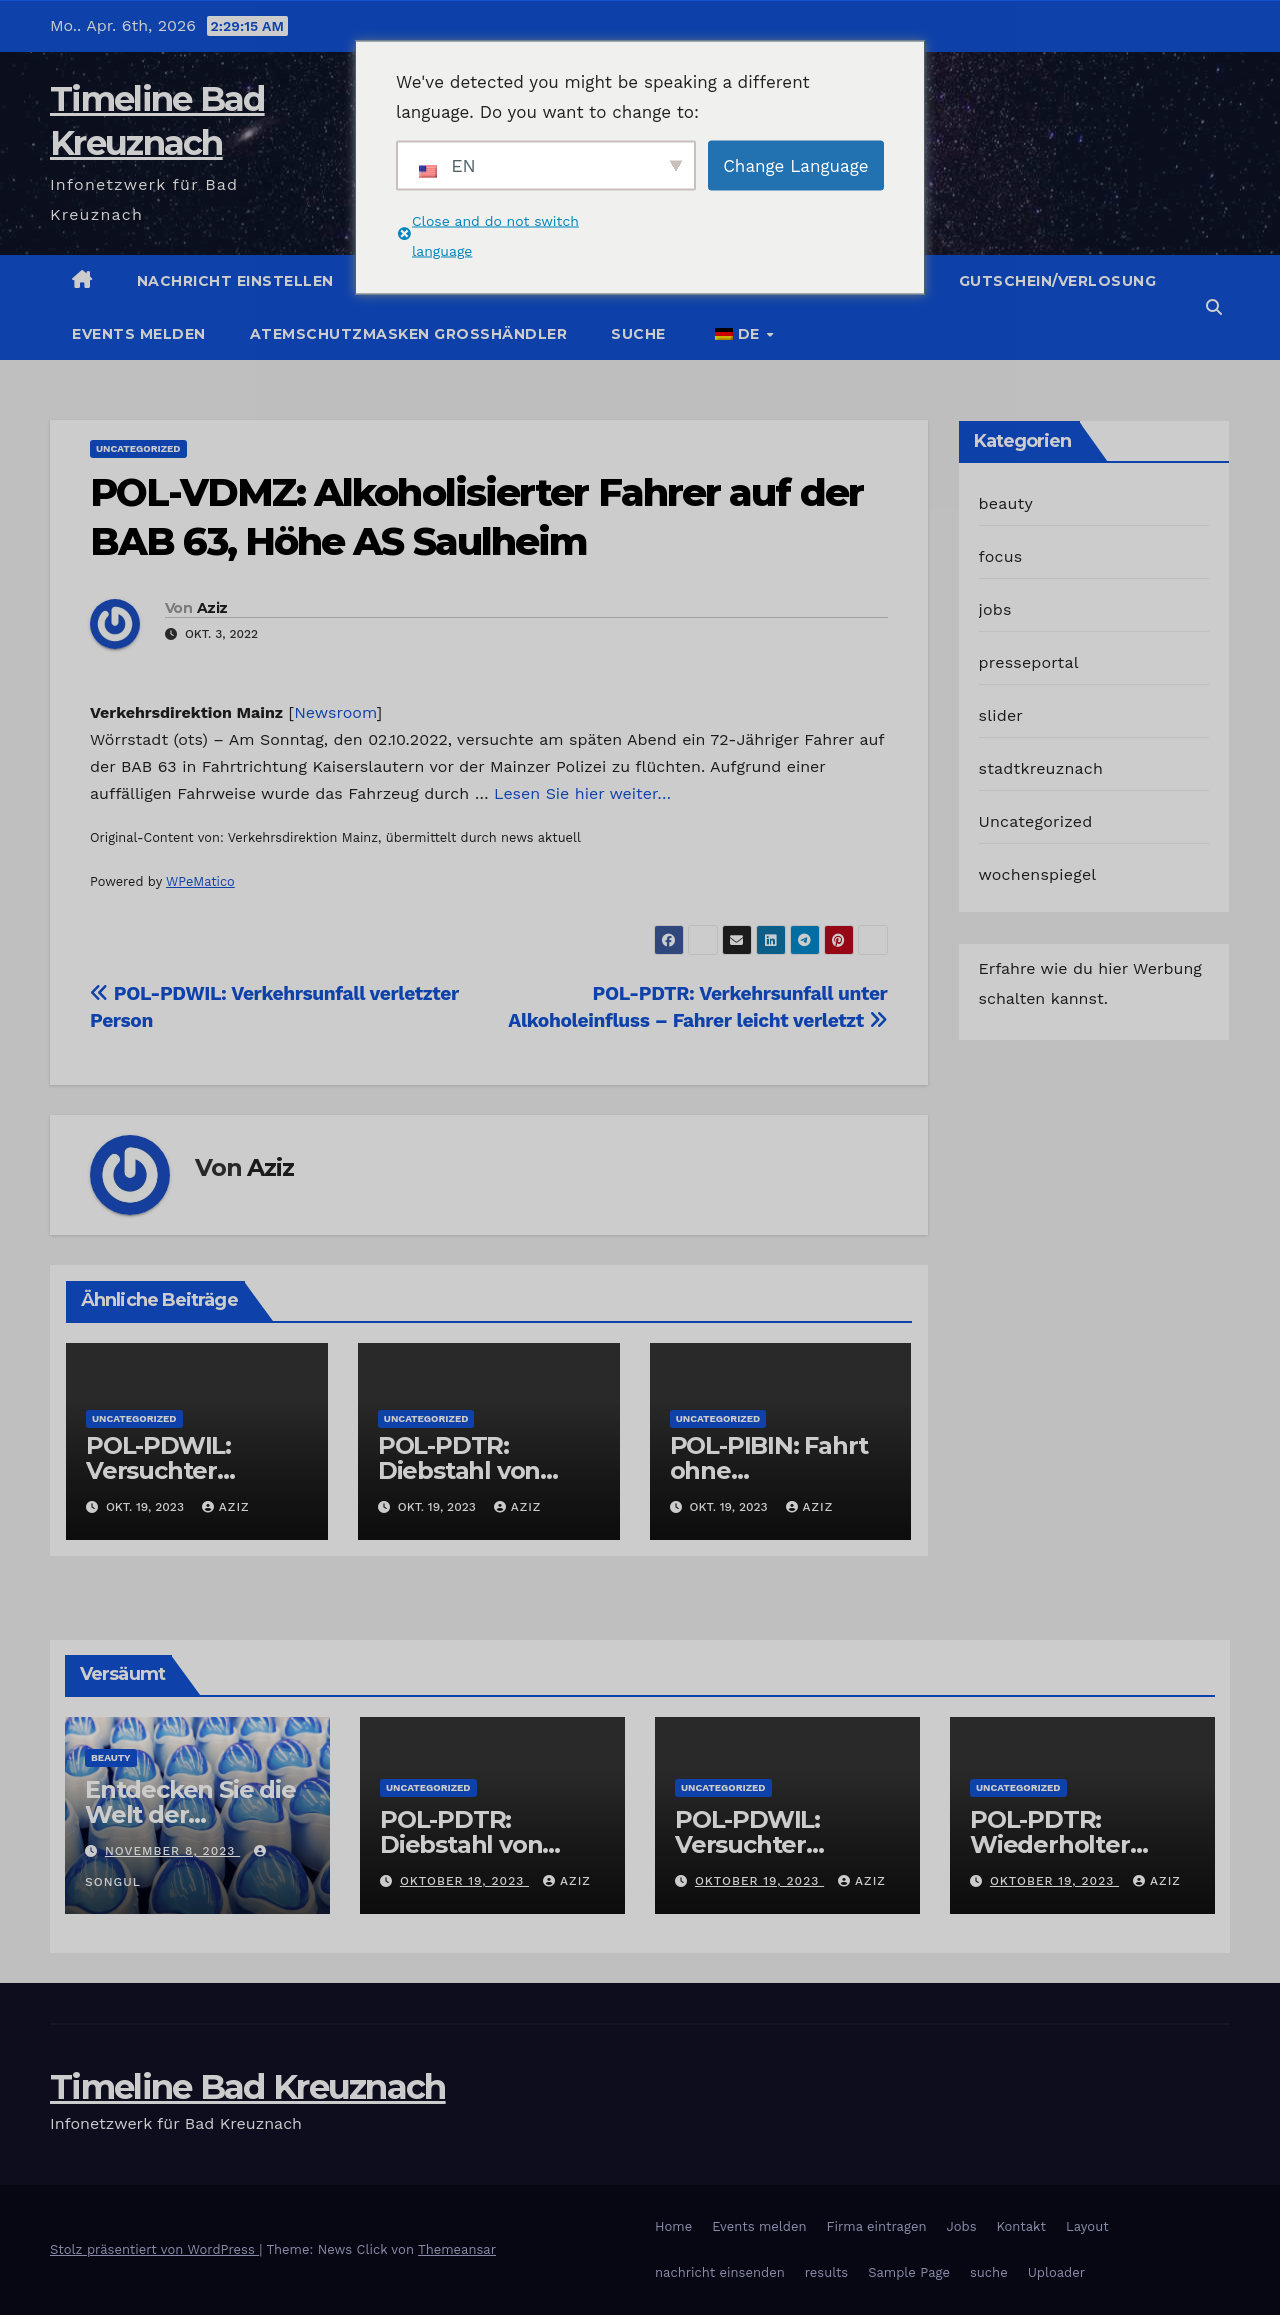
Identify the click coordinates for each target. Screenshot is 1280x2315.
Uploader (1056, 2272)
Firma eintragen (877, 2226)
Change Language (795, 165)
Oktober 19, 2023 (464, 1881)
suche (638, 334)
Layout (1087, 2226)
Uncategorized (138, 448)
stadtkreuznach (1041, 768)
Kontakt (1021, 2226)
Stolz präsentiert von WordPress (154, 2249)
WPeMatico (200, 881)
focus (1001, 556)
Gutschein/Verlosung (1058, 281)
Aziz (212, 608)
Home (673, 2226)
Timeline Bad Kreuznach (248, 2087)
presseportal (1029, 662)
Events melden (139, 334)
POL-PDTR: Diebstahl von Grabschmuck (460, 1470)
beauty (1006, 503)
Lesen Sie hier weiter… (582, 793)
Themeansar (457, 2249)
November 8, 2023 (172, 1851)
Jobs (961, 2226)
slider (1001, 715)
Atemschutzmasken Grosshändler (409, 334)
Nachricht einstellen (235, 281)
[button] (1214, 307)
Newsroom (335, 712)
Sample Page (909, 2272)
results (827, 2272)
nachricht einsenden (720, 2272)
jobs (995, 609)
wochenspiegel (1038, 874)
